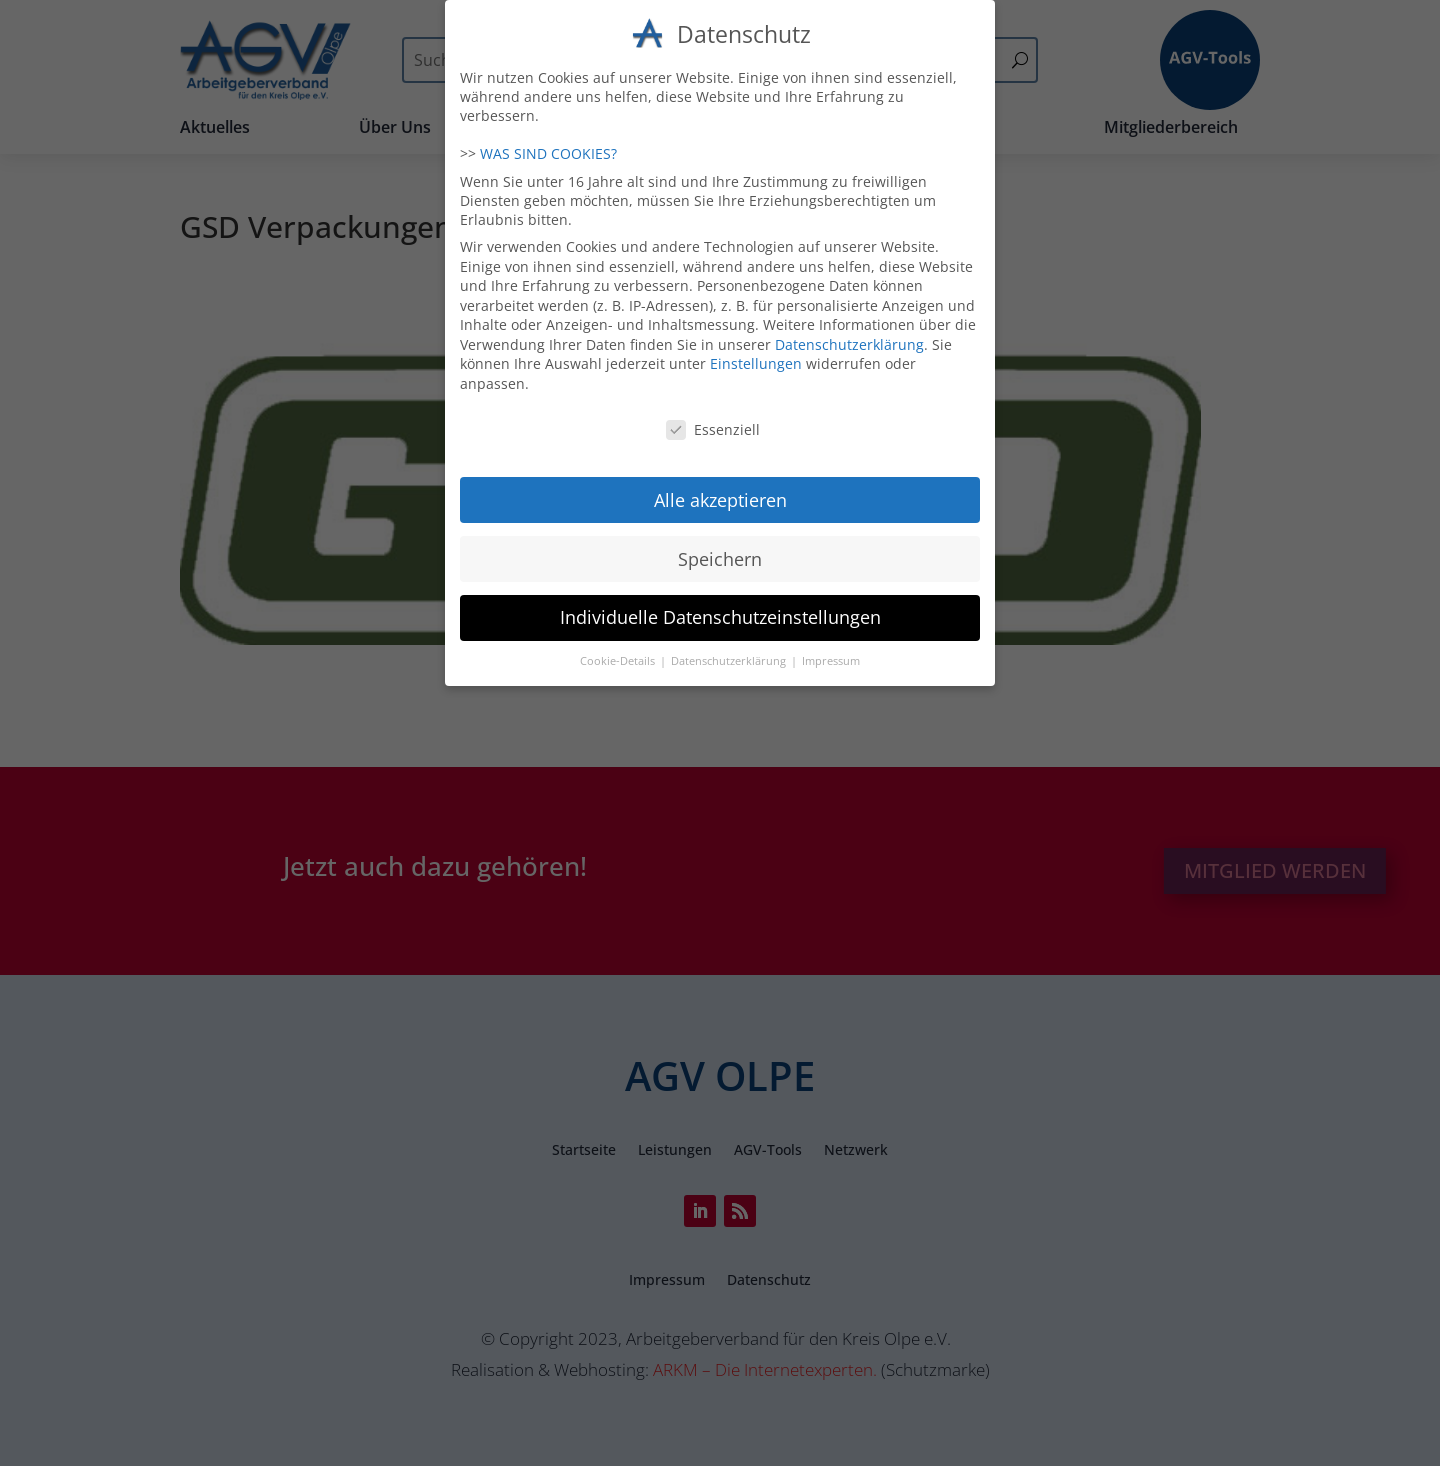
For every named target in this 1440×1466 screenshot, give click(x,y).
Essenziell (713, 420)
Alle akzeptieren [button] (720, 490)
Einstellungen (756, 354)
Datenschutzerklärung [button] (730, 652)
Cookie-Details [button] (619, 652)
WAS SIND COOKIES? (548, 144)
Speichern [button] (720, 549)
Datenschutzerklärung (849, 335)
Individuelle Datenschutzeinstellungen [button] (720, 608)
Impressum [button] (831, 652)
